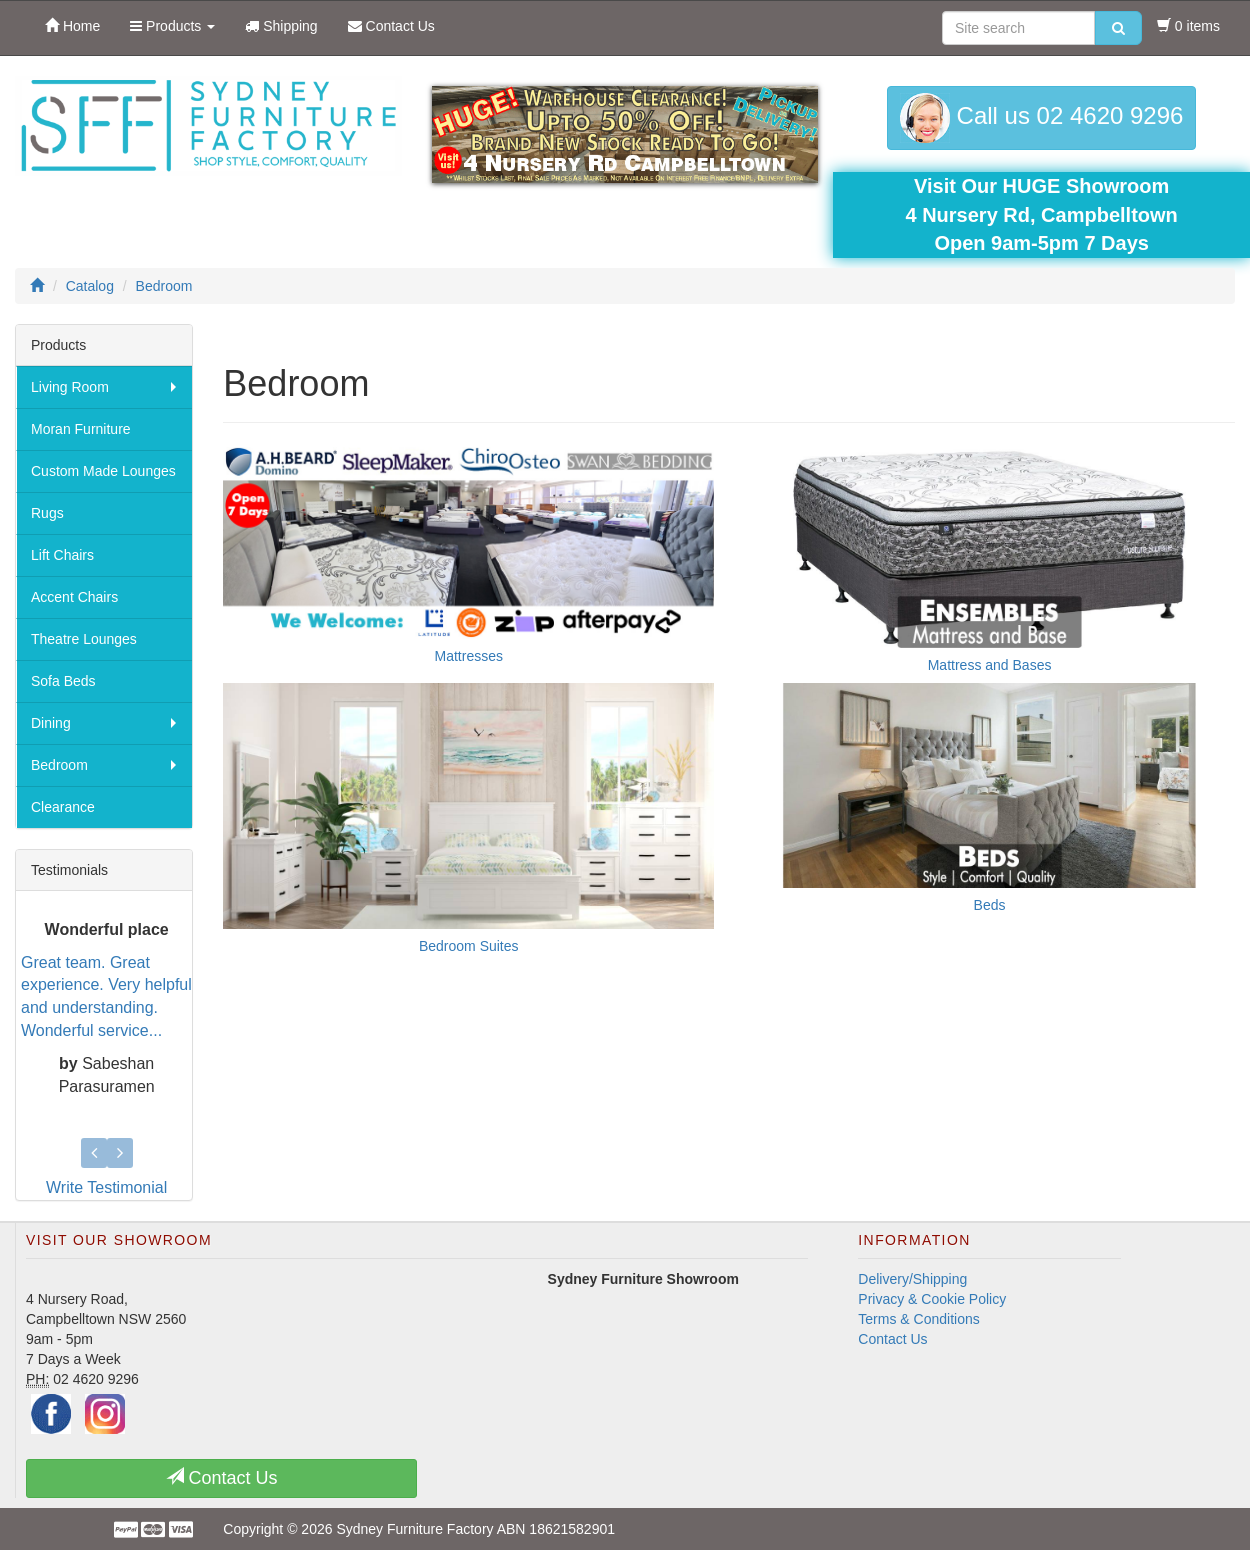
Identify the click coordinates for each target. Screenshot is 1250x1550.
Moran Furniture (81, 429)
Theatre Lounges (84, 639)
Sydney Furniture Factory (414, 1519)
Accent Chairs (74, 597)
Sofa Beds (63, 681)
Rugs (47, 513)
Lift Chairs (62, 555)
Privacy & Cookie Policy (932, 1289)
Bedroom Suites (469, 946)
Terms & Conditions (918, 1309)
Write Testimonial (106, 1177)
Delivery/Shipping (912, 1269)
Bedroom (59, 765)
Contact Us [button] (222, 1467)
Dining (51, 723)
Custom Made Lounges (103, 471)
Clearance (63, 807)
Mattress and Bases (990, 665)
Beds (990, 905)
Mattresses (469, 656)
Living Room (70, 387)
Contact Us (892, 1329)
